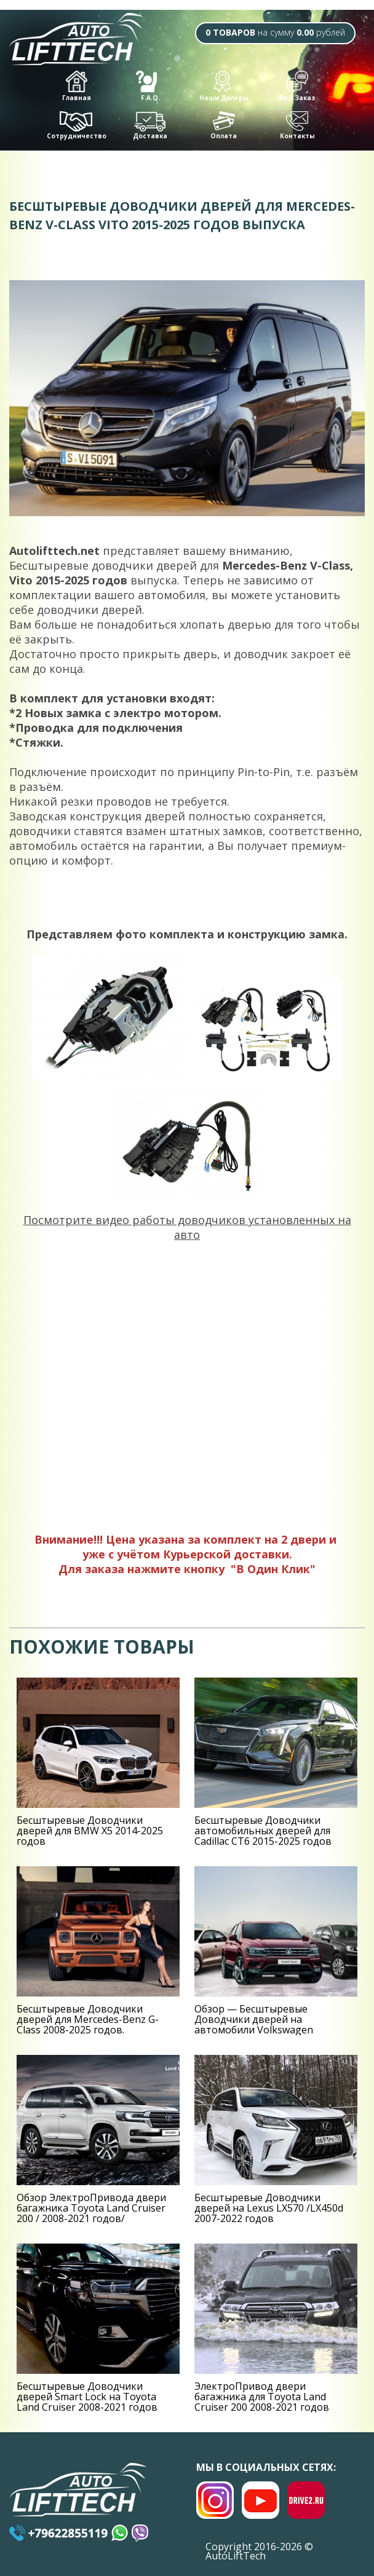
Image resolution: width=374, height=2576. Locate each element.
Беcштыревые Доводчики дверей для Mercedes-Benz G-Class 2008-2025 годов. (88, 2019)
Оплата (223, 125)
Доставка (150, 126)
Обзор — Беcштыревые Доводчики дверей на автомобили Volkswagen (253, 2019)
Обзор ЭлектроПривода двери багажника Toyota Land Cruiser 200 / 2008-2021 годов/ (91, 2208)
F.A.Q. (148, 86)
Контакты (297, 125)
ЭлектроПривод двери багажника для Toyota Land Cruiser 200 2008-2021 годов (261, 2396)
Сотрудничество (76, 125)
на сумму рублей (275, 32)
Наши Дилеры (224, 86)
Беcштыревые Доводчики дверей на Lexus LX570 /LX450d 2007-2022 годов (268, 2208)
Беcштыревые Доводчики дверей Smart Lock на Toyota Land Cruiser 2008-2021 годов (87, 2396)
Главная (76, 86)
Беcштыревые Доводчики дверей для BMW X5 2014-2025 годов (90, 1830)
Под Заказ (297, 86)
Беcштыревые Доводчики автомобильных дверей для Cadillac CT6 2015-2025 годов (263, 1830)
